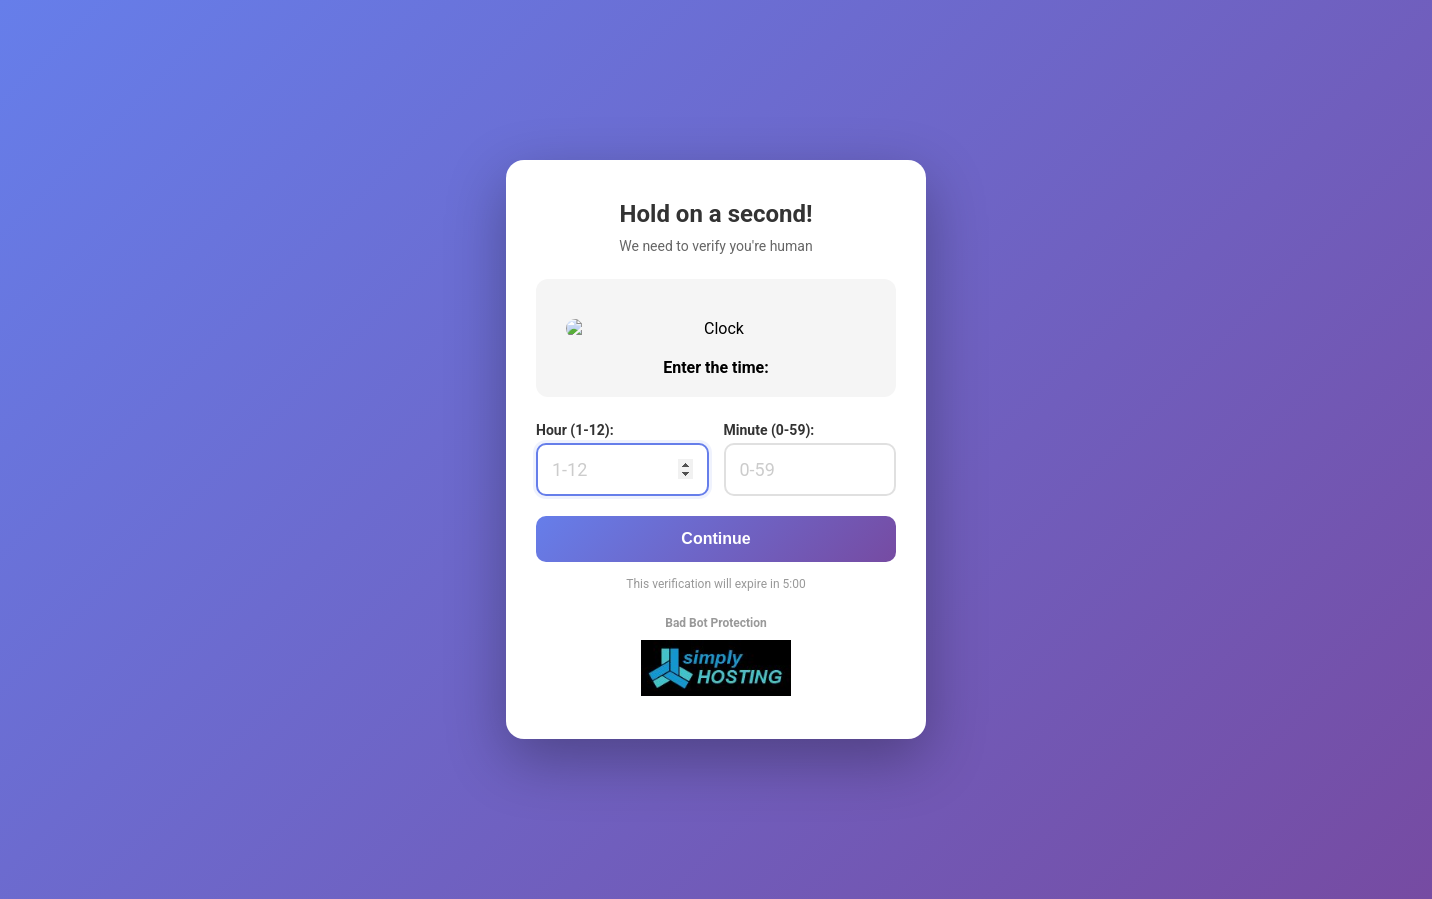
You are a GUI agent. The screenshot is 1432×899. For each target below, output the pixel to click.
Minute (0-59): (769, 571)
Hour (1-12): (575, 571)
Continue (715, 679)
